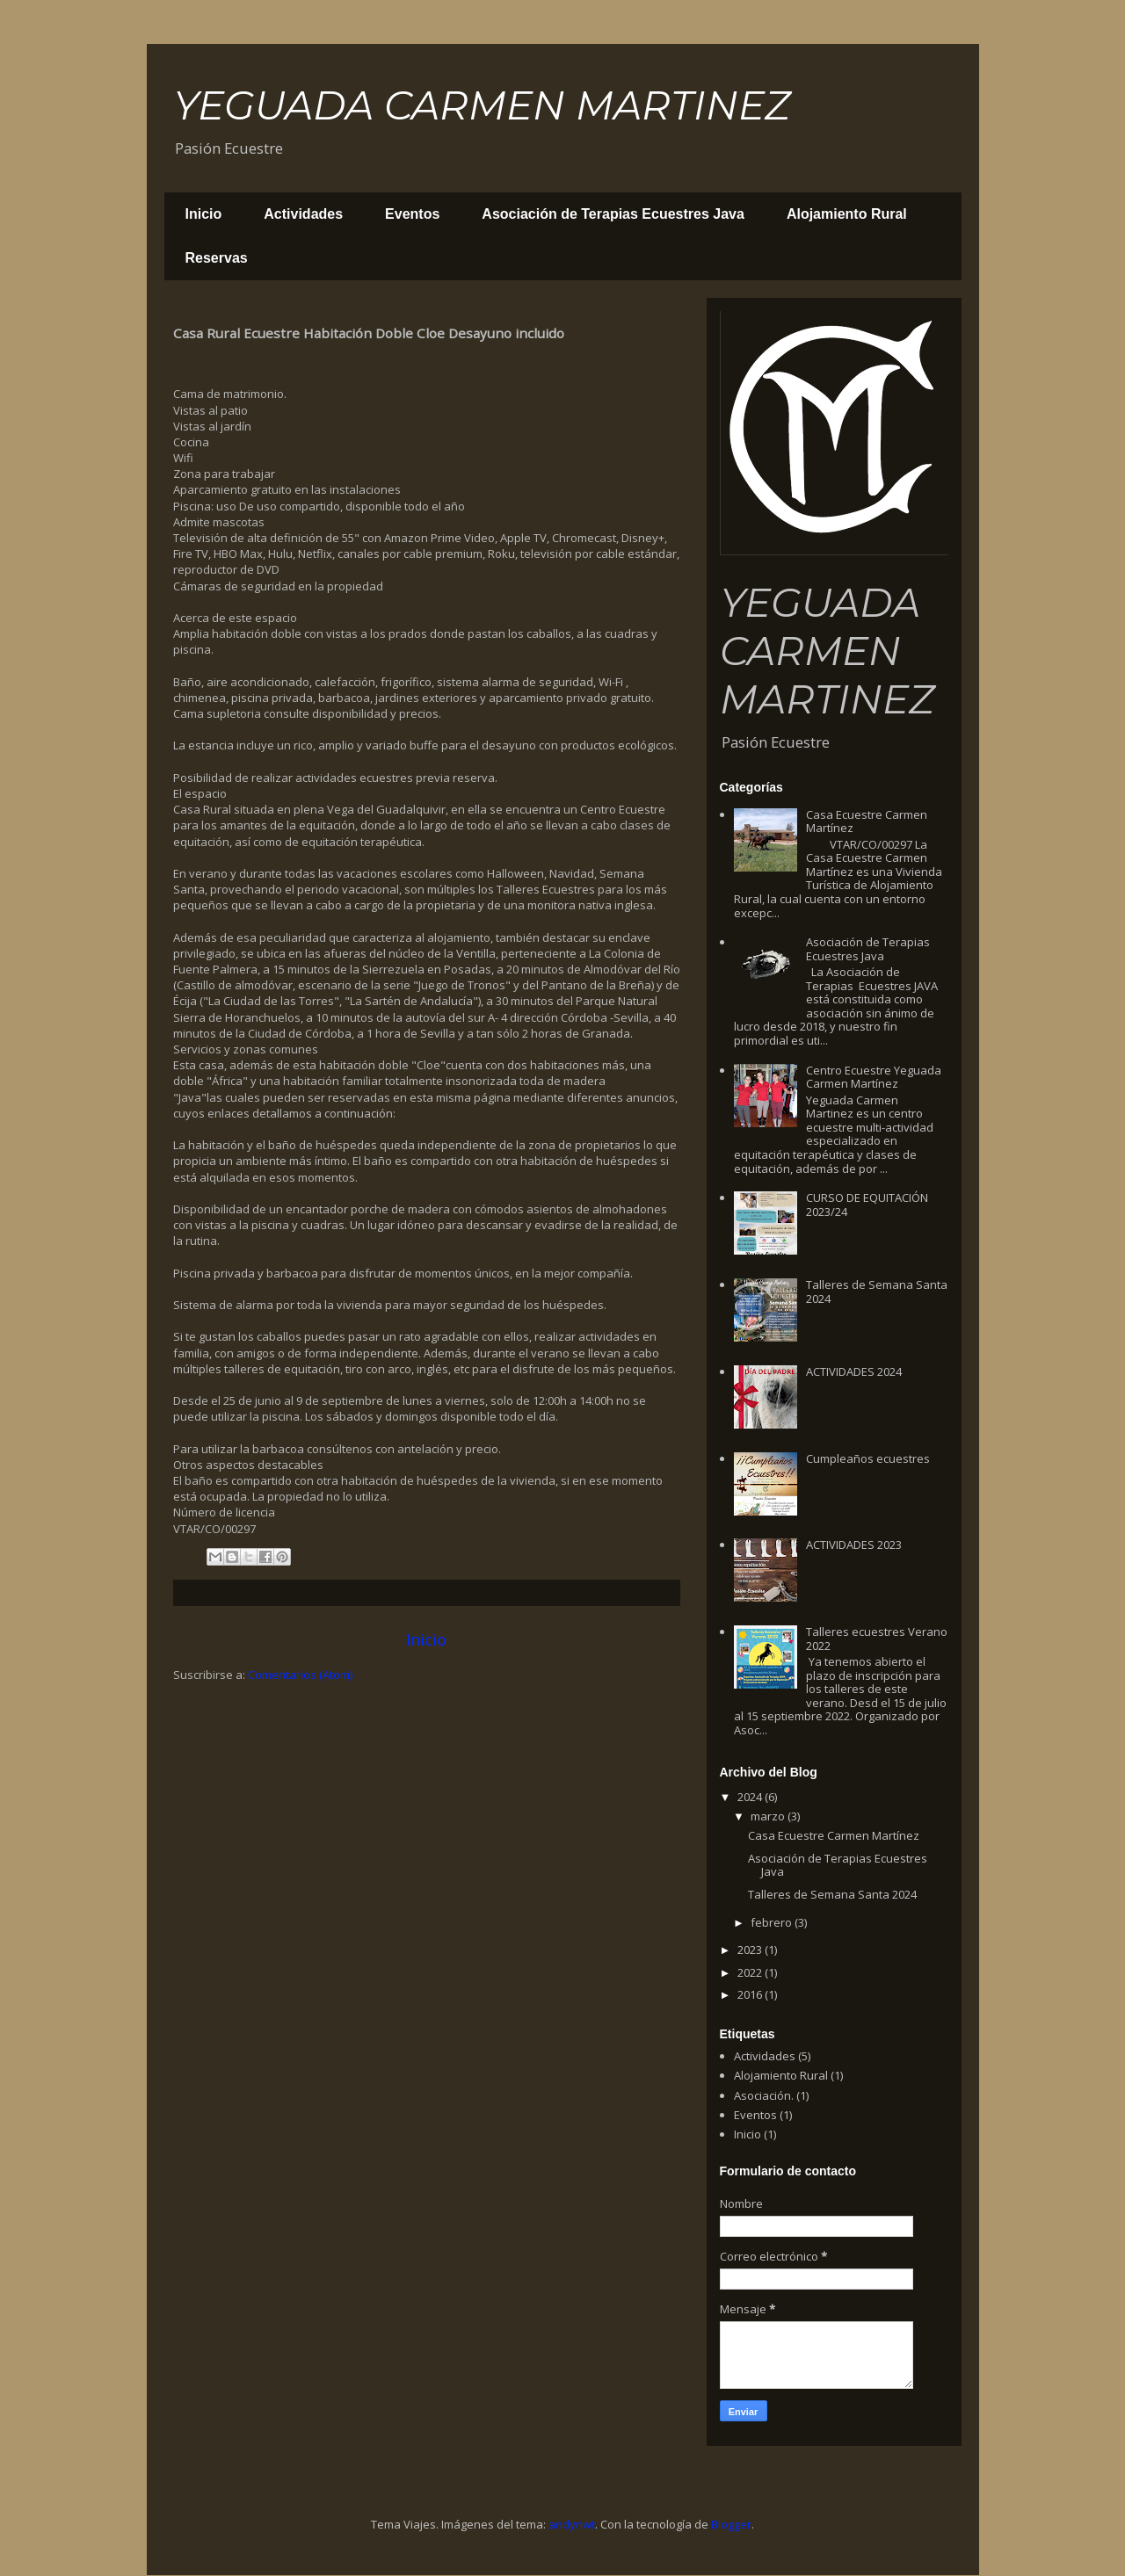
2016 (751, 1994)
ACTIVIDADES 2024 (854, 1371)
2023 (751, 1949)
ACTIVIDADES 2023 (854, 1544)
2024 (751, 1797)
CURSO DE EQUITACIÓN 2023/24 (867, 1204)
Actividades (303, 213)
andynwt (571, 2524)
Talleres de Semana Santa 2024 (876, 1291)
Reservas (216, 257)
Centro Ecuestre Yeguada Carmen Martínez (873, 1077)
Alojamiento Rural (847, 213)
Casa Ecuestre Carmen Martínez (866, 821)
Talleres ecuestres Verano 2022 (876, 1638)
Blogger (731, 2524)
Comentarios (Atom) (300, 1674)
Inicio (203, 213)
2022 (751, 1972)
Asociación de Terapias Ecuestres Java (613, 213)
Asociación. (764, 2095)
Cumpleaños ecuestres (868, 1458)
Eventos (412, 213)
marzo (769, 1816)
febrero (773, 1922)
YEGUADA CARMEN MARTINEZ (481, 105)
